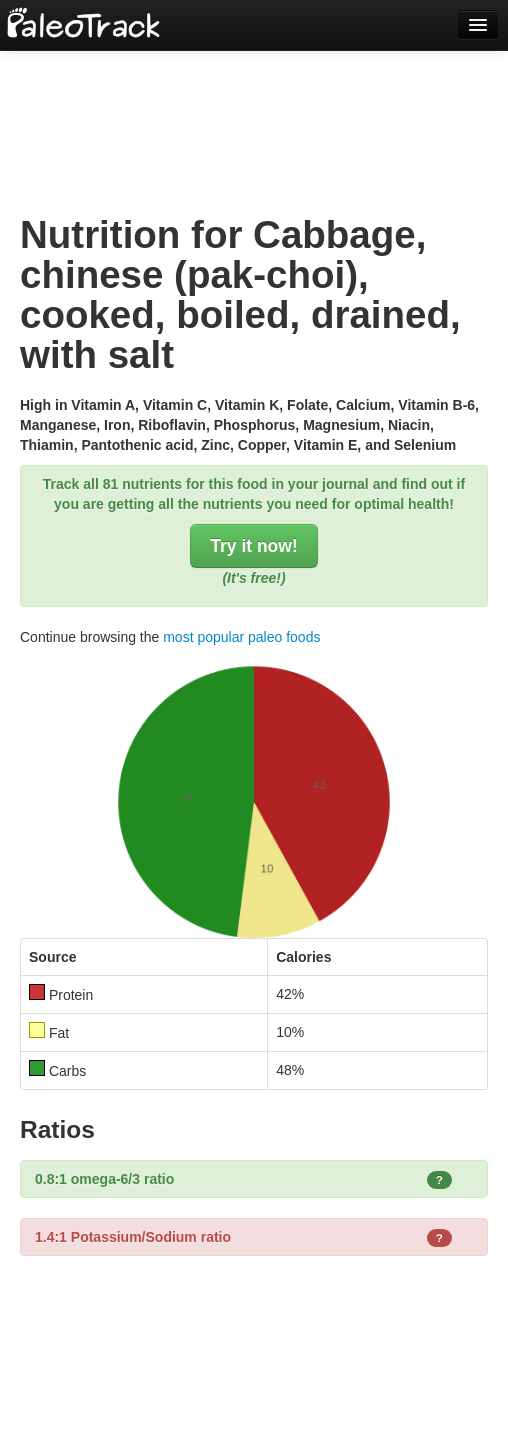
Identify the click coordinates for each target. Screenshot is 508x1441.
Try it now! (254, 546)
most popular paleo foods (241, 637)
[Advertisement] (254, 110)
